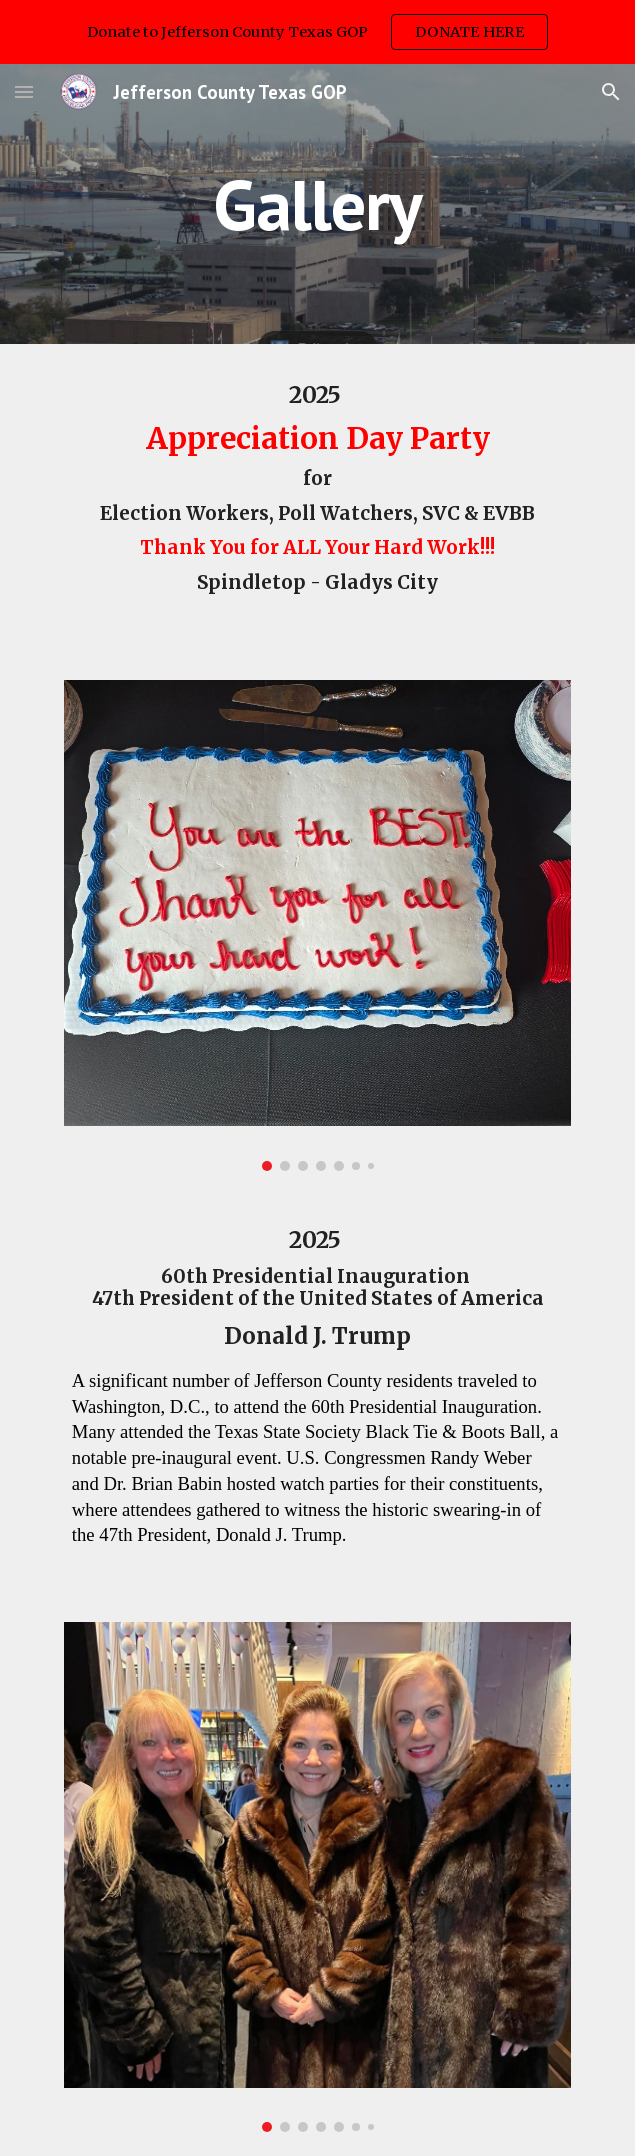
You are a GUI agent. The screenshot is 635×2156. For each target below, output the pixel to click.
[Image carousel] (317, 925)
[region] (317, 32)
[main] (317, 204)
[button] (24, 91)
